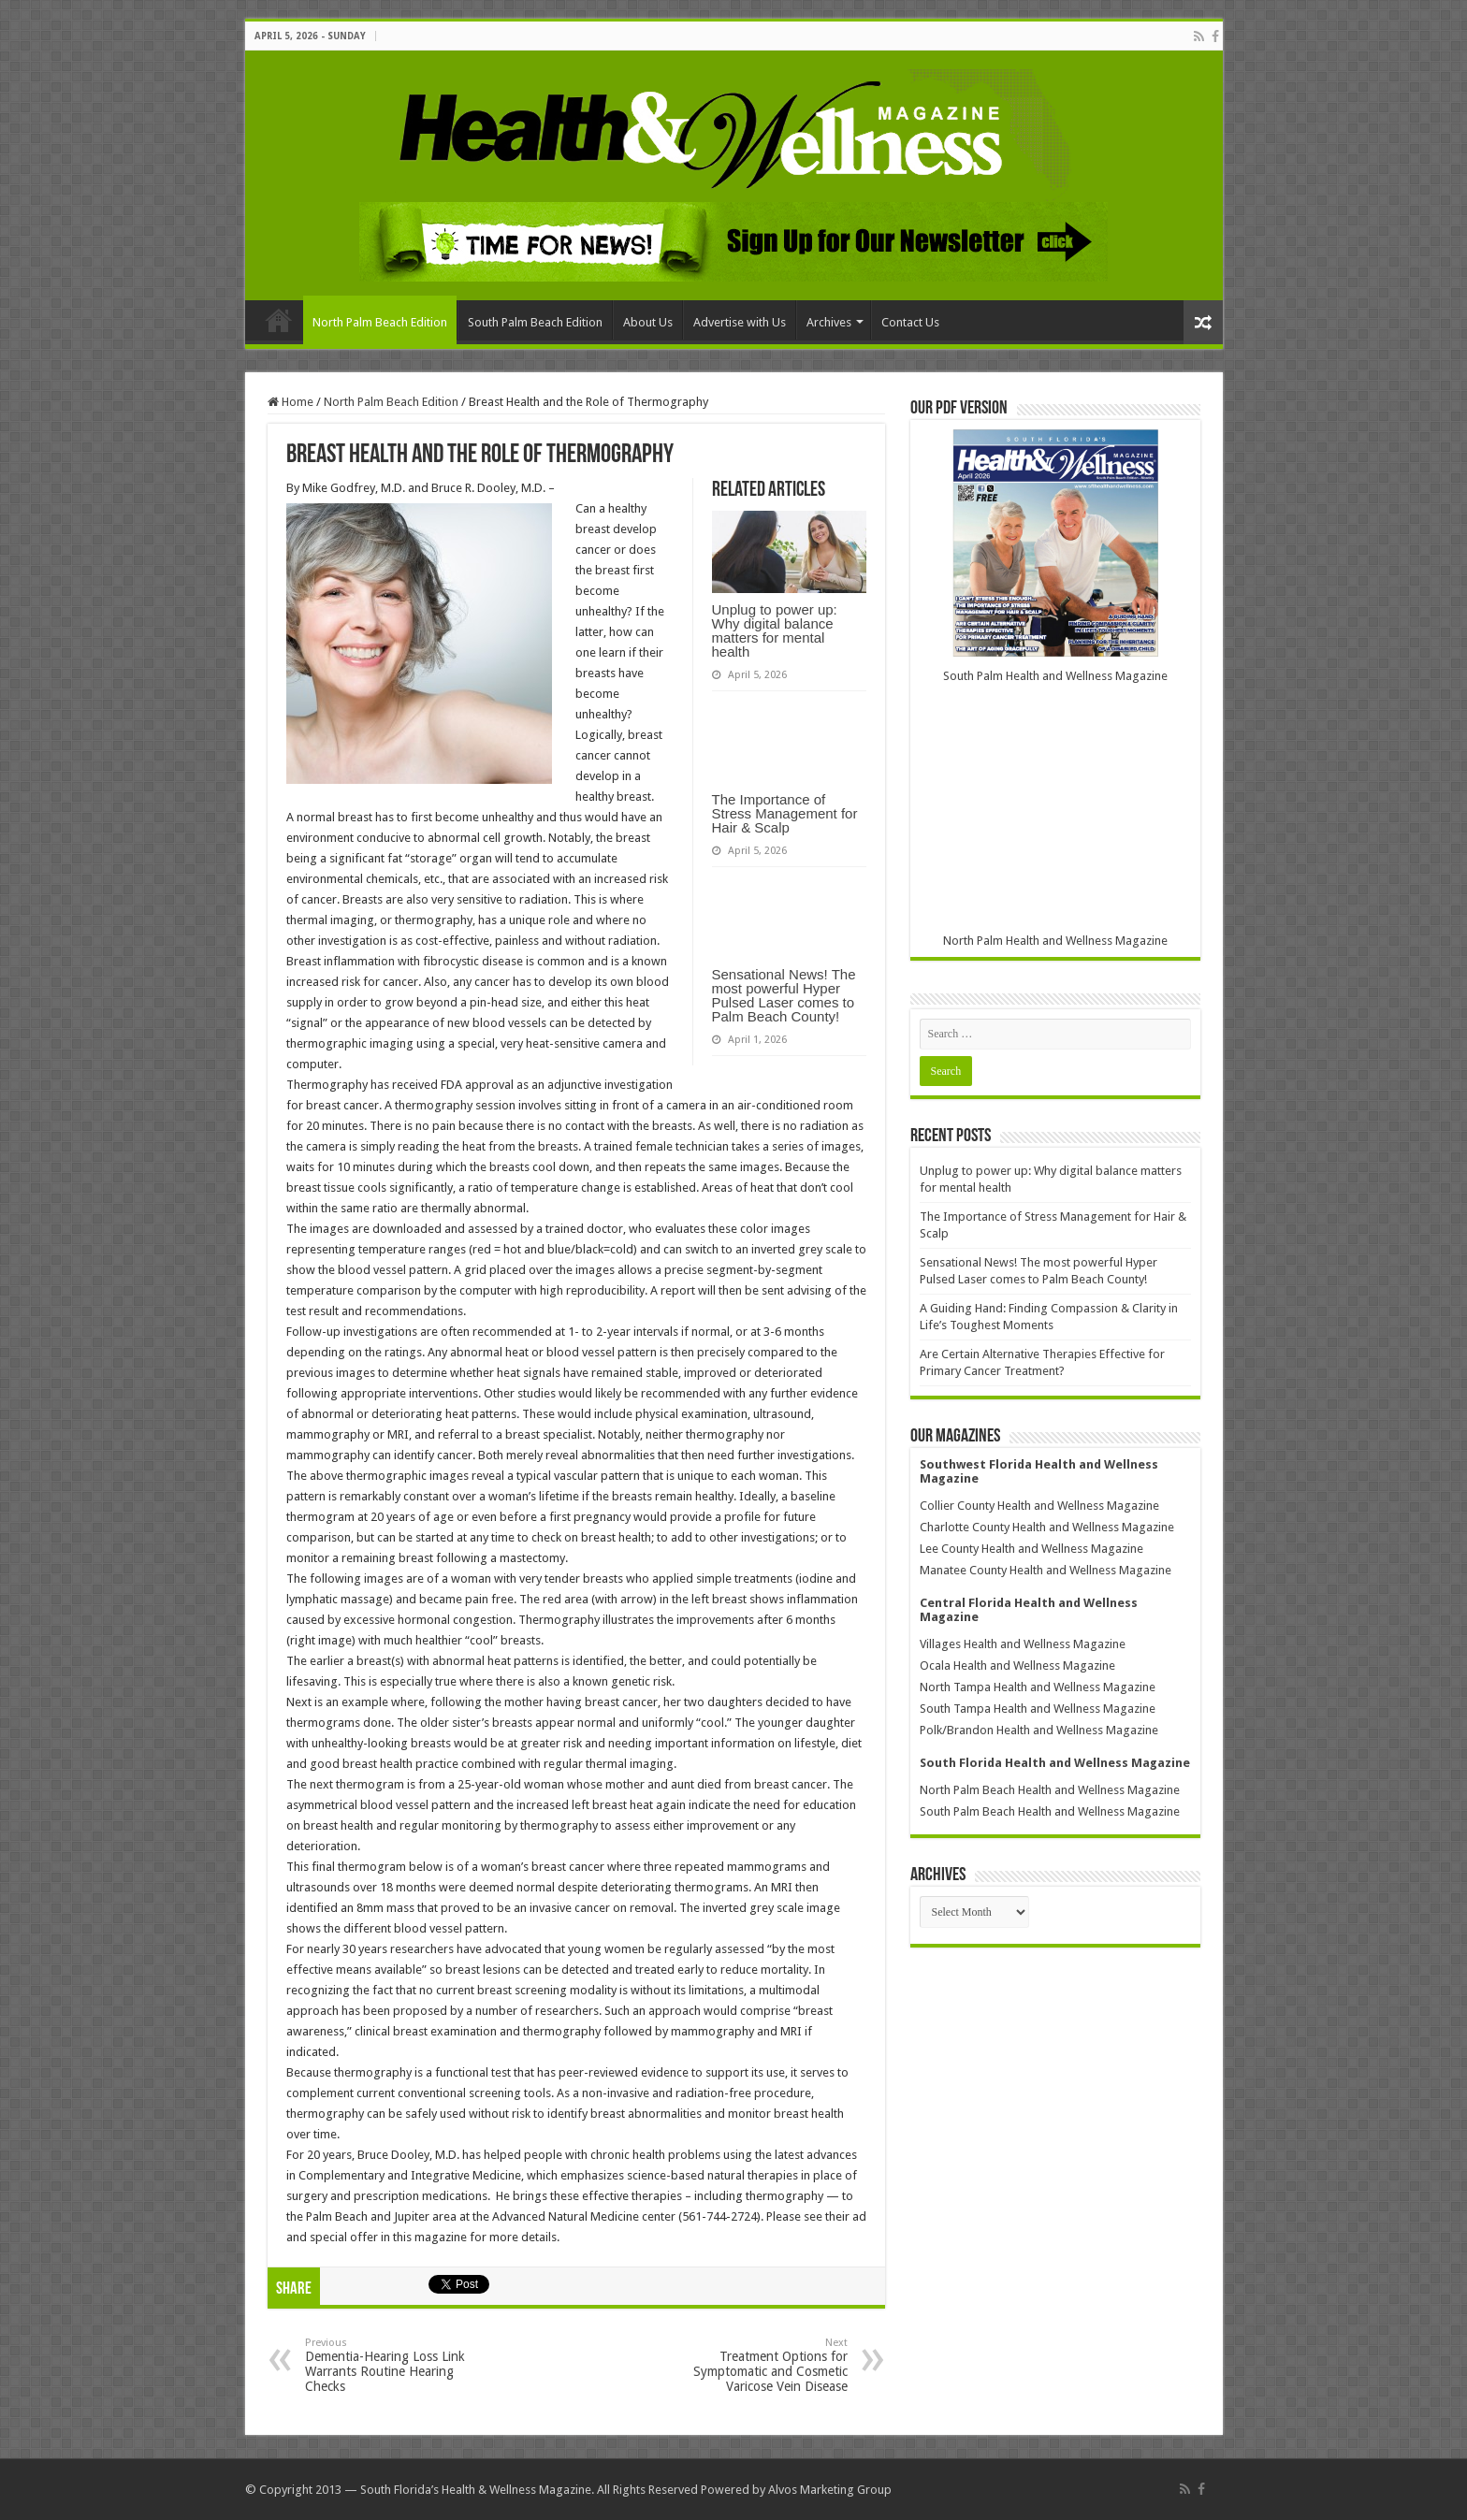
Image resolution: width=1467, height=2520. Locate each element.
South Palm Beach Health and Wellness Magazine (1050, 1811)
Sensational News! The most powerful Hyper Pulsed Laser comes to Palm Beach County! (784, 995)
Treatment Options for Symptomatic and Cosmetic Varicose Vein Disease (752, 2365)
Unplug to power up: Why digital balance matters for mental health (774, 630)
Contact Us (910, 322)
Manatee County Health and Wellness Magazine (1045, 1570)
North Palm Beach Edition (379, 322)
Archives (828, 322)
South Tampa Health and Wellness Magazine (1037, 1709)
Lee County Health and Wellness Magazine (1031, 1549)
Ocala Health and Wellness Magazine (1017, 1665)
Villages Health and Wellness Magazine (1023, 1644)
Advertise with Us (739, 322)
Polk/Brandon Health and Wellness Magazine (1039, 1730)
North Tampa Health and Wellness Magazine (1037, 1687)
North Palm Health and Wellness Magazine (1055, 941)
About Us (648, 322)
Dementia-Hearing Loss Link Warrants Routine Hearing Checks (401, 2365)
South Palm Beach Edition (535, 322)
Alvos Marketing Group (830, 2490)
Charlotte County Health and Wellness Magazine (1047, 1527)
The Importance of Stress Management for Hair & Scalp (785, 813)
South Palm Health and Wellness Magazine (1055, 676)
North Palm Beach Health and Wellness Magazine (1050, 1790)
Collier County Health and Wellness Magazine (1039, 1506)
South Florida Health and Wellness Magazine (1055, 1763)
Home (278, 320)
